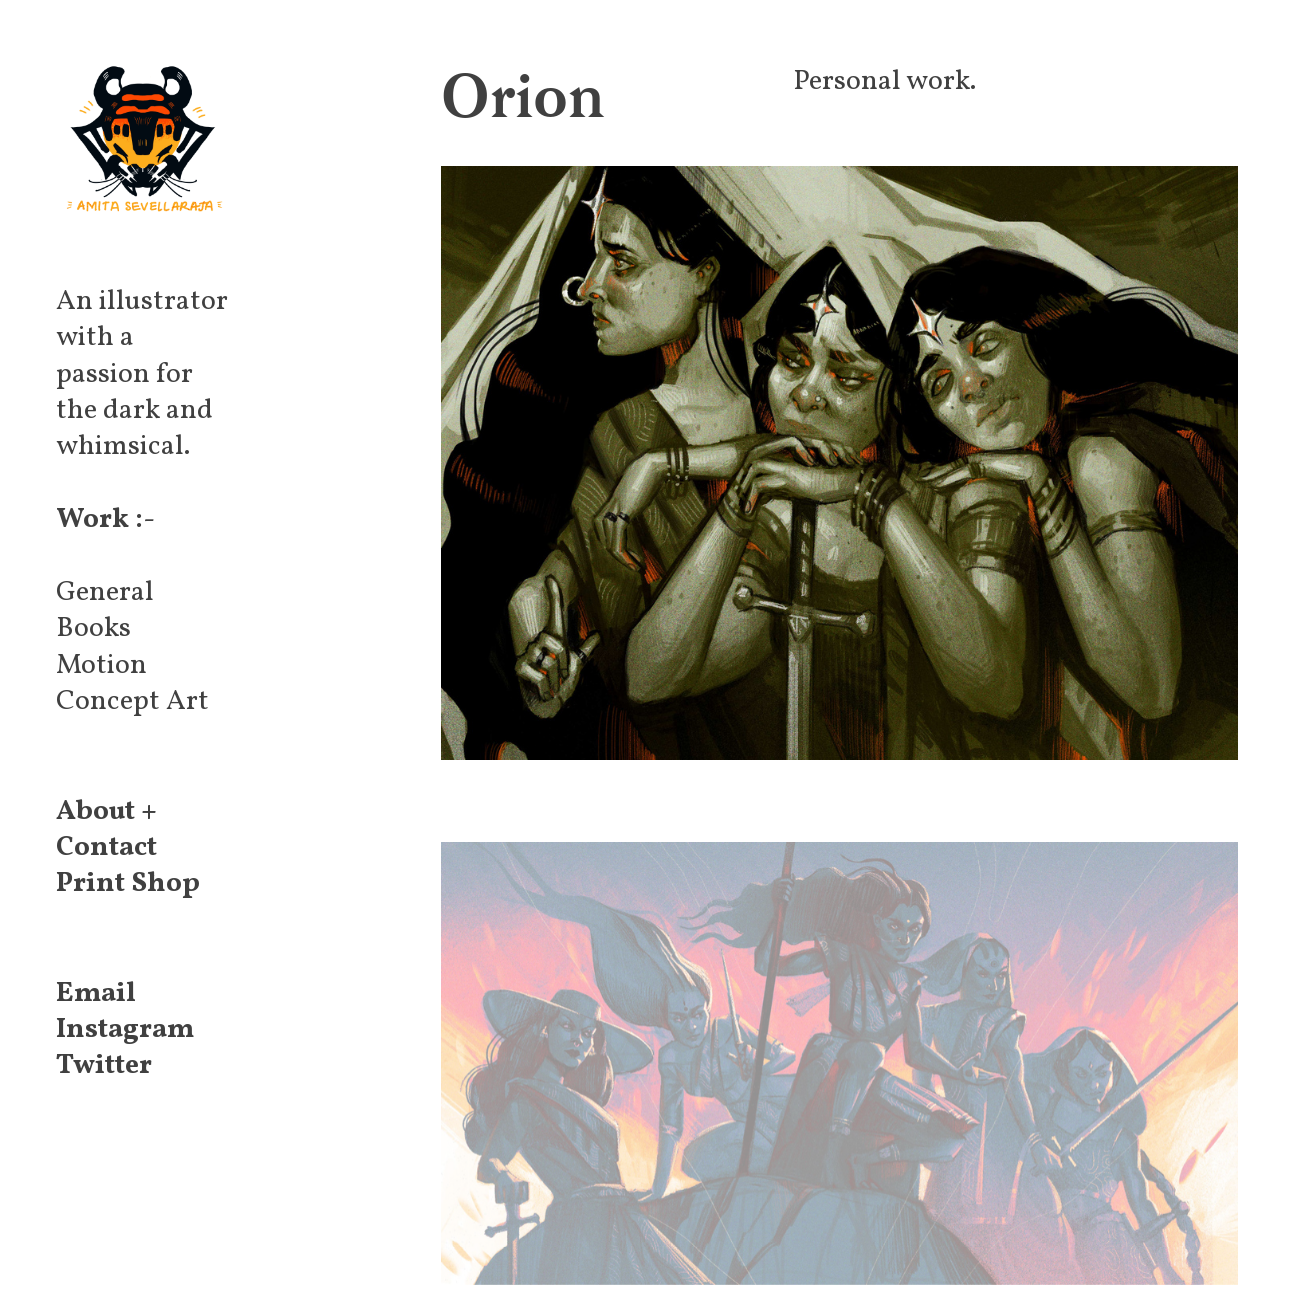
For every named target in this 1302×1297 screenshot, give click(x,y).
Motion (101, 665)
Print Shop (128, 883)
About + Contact (106, 829)
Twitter (104, 1065)
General (105, 592)
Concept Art (132, 701)
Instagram (125, 1029)
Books (93, 628)
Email (96, 993)
